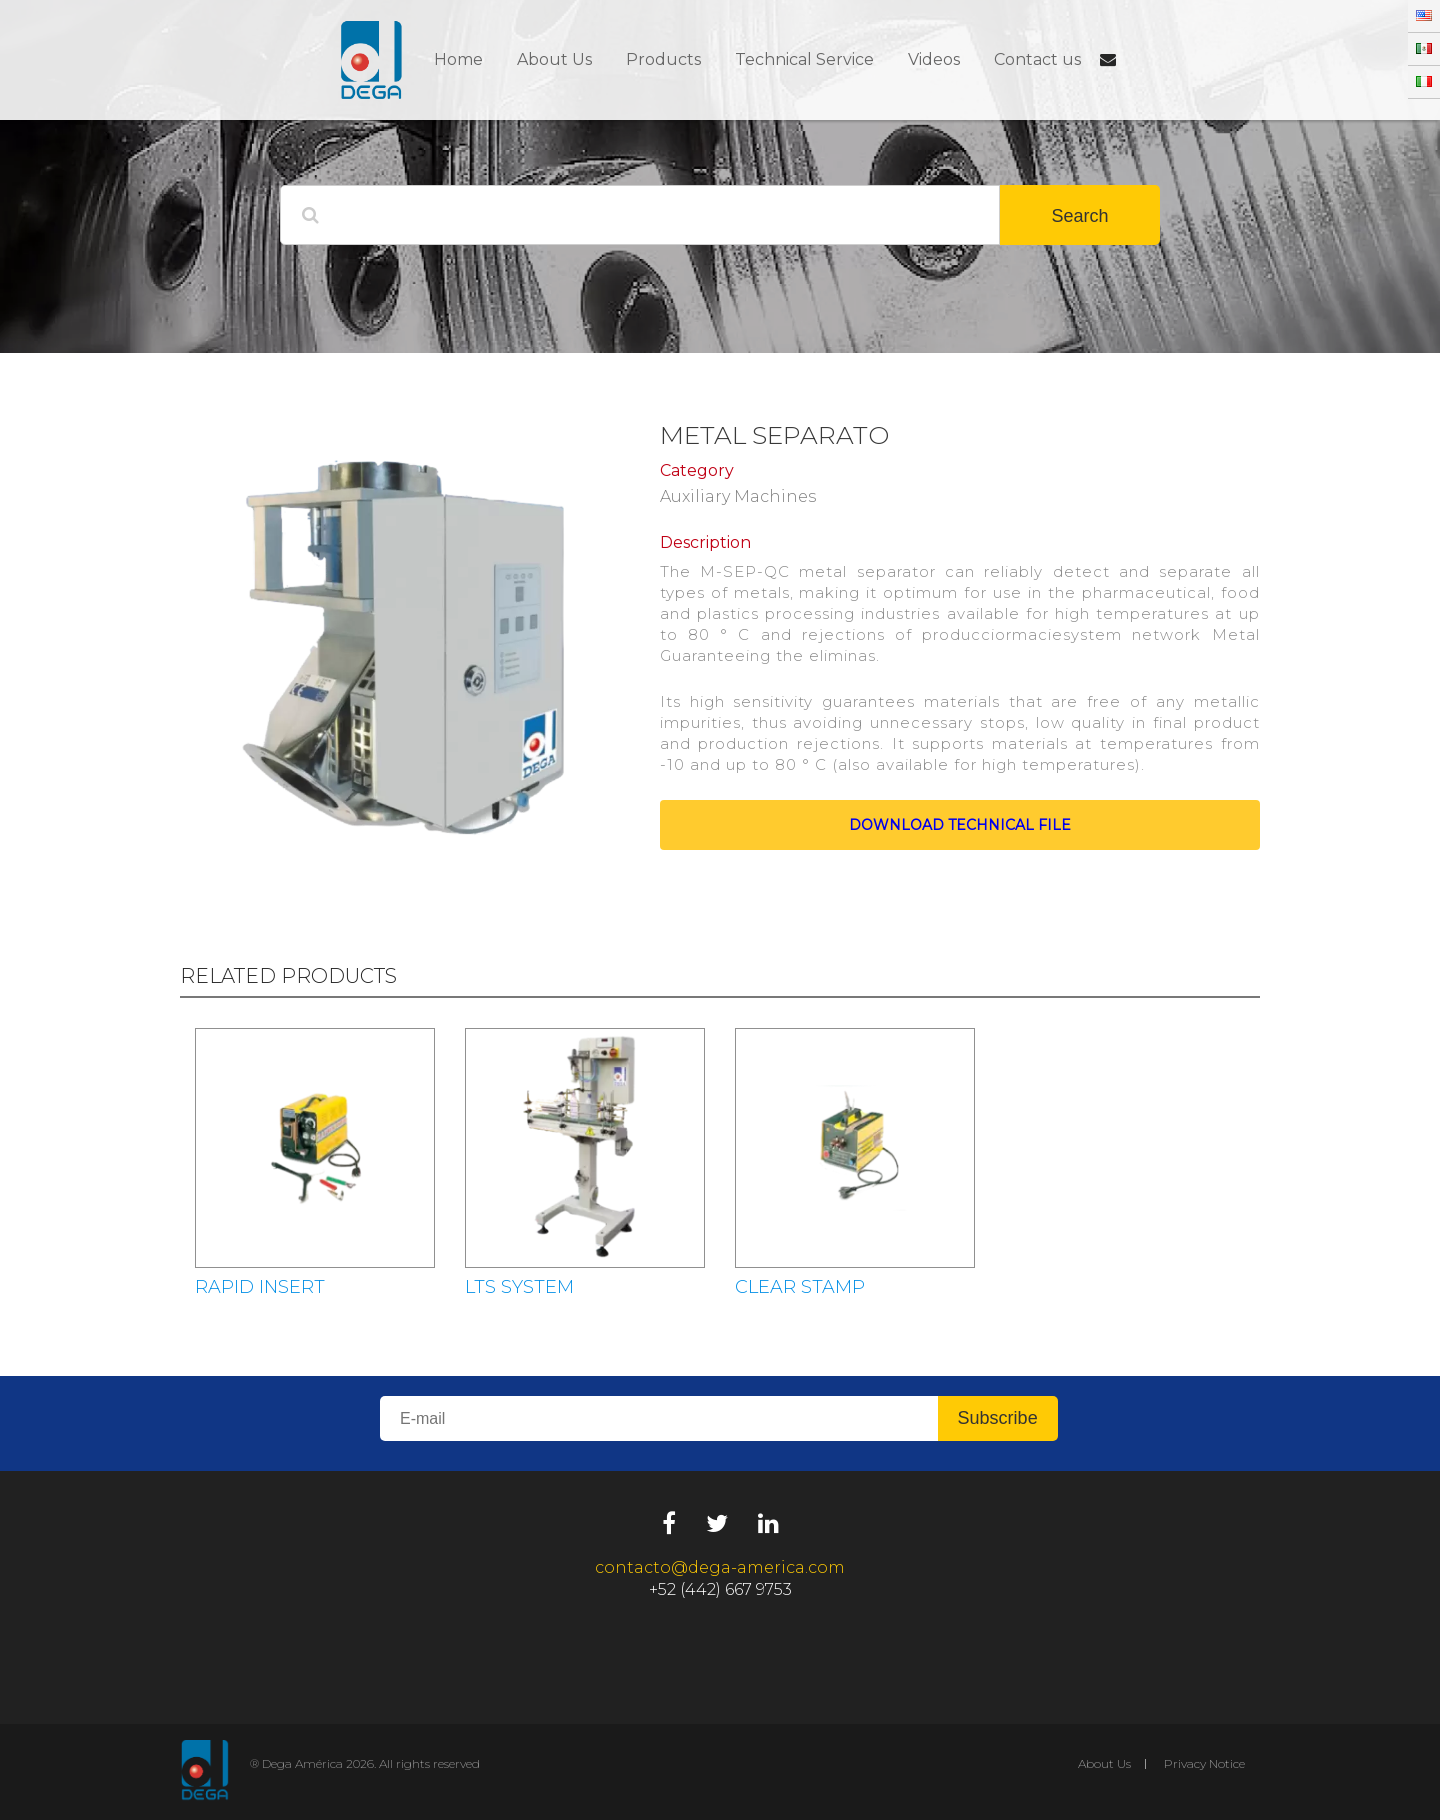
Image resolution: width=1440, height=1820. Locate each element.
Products (663, 59)
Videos (934, 59)
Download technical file (960, 825)
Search (1079, 216)
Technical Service (804, 59)
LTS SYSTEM (519, 1287)
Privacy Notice (1204, 1763)
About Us (554, 59)
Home (458, 59)
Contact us (1037, 59)
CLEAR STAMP (800, 1287)
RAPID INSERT (260, 1287)
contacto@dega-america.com (720, 1567)
